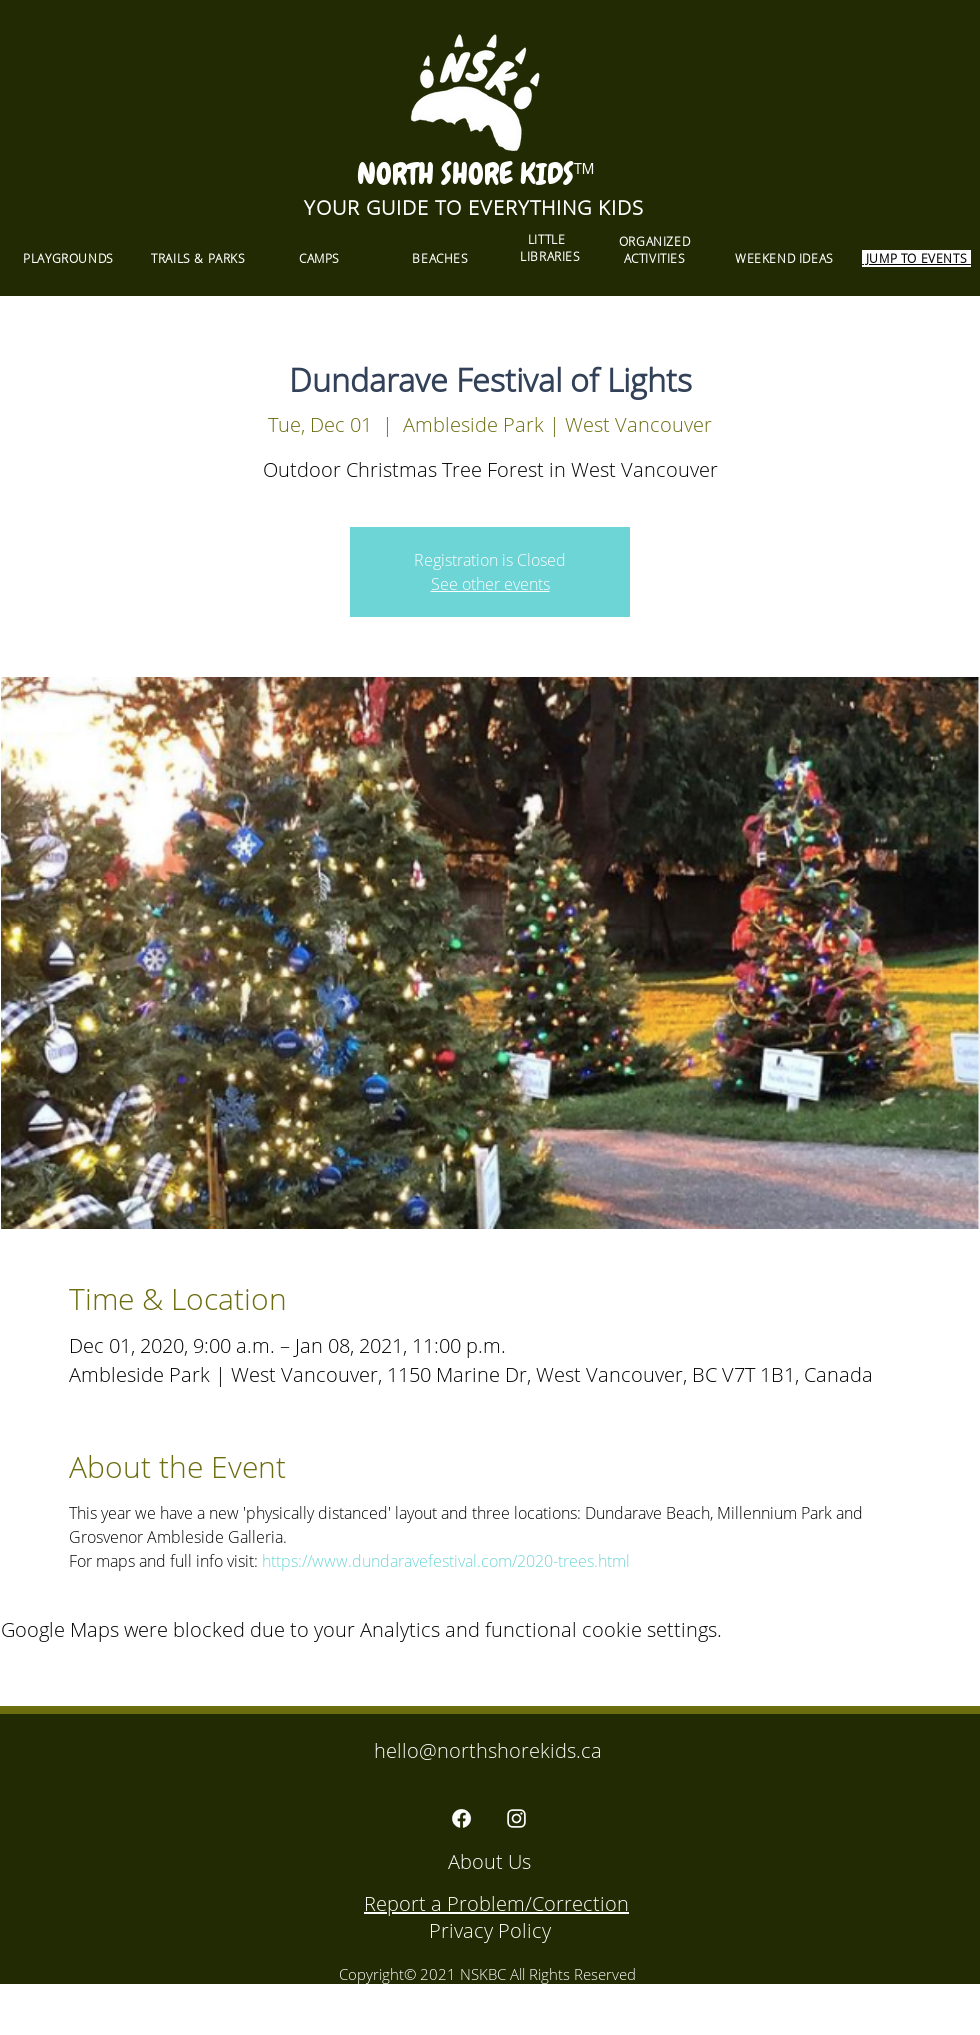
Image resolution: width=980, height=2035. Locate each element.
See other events (490, 584)
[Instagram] (516, 1818)
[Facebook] (461, 1818)
